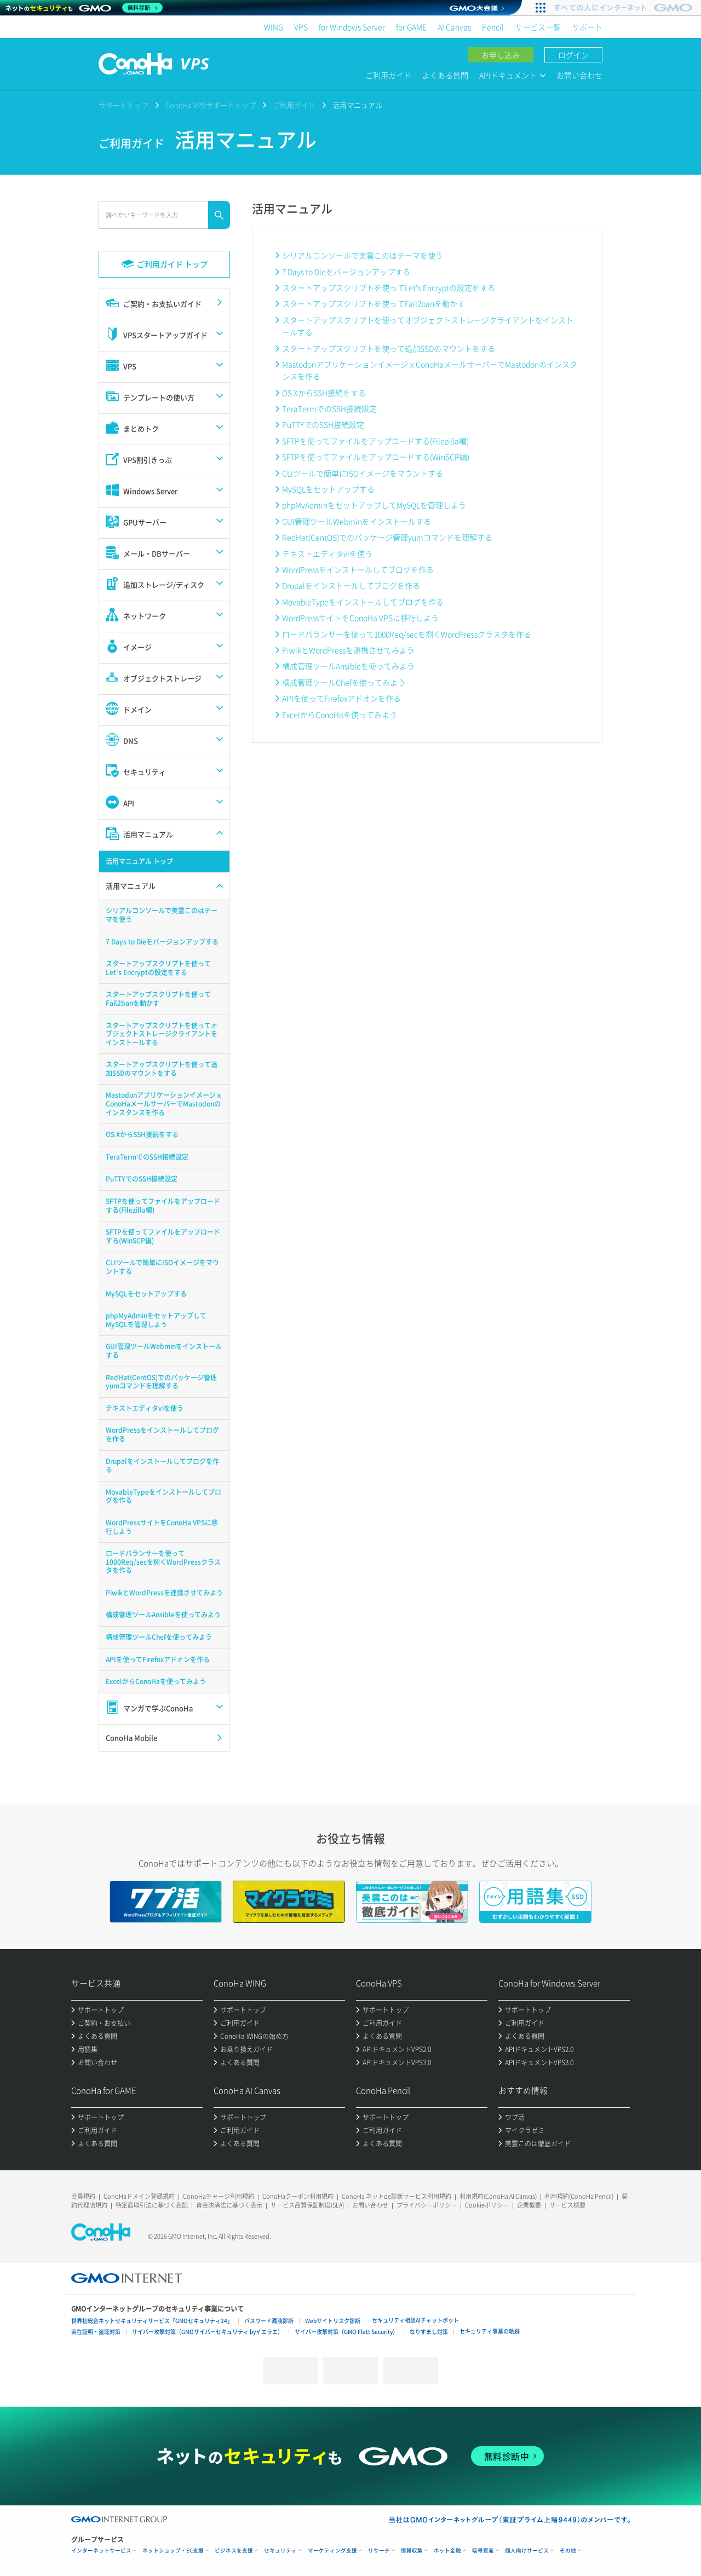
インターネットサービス (101, 2550)
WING (273, 26)
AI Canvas (454, 26)
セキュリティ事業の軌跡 (489, 2331)
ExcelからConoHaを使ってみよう (339, 714)
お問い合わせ (579, 75)
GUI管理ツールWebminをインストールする (356, 521)
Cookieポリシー (487, 2205)
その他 (568, 2550)
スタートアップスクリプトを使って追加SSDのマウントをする (388, 348)
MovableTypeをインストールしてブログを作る (363, 601)
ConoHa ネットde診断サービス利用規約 (396, 2196)
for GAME (411, 26)
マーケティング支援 (332, 2550)
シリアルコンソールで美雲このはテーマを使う (362, 255)
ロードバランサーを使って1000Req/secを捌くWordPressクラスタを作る (406, 634)
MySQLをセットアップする (328, 488)
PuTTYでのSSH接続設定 (323, 424)
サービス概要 (567, 2205)
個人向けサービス (527, 2550)
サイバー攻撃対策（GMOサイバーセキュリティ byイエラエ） (207, 2331)
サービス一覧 (538, 26)
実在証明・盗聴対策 (95, 2331)
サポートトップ (123, 105)
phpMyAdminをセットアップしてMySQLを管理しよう (374, 504)
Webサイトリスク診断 (332, 2320)
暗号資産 (483, 2550)
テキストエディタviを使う (327, 553)
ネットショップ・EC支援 (173, 2550)
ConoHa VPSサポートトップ (210, 105)
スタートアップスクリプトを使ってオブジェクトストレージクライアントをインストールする (427, 325)
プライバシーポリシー (427, 2205)
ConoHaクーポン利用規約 (298, 2196)
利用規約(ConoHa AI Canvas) (498, 2196)
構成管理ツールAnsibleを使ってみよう (348, 665)
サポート (587, 26)
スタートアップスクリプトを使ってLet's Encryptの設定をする (388, 287)
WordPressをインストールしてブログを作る (358, 569)
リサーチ (379, 2550)
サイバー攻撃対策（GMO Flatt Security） (346, 2331)
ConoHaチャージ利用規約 (218, 2196)
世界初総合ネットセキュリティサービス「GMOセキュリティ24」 (152, 2320)
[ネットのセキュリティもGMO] (84, 7)
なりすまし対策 (429, 2331)
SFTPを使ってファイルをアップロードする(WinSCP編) (375, 456)
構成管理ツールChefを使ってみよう (343, 682)
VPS (301, 26)
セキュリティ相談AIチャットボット (415, 2320)
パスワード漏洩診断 (269, 2320)
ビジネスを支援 (234, 2550)
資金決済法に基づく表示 (229, 2205)
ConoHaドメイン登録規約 (139, 2196)
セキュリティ (280, 2550)
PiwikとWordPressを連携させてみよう (348, 649)
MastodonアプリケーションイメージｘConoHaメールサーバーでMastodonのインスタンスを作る (429, 370)
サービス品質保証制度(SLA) (307, 2205)
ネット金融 (447, 2550)
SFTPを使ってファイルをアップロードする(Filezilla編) (375, 440)
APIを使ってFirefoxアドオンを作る (341, 698)
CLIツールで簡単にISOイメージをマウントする (362, 473)
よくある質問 (445, 75)
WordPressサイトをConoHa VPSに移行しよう (360, 617)
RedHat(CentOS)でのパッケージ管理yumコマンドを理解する (387, 537)
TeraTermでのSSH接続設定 (329, 408)
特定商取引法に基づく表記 (152, 2205)
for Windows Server (352, 26)
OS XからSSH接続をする (324, 392)
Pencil (493, 26)
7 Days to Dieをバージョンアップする (346, 271)
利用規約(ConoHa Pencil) (579, 2196)
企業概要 (529, 2205)
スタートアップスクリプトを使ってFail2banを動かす (373, 303)
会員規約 (83, 2196)
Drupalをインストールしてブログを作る (351, 585)
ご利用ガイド (388, 75)
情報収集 (412, 2550)
